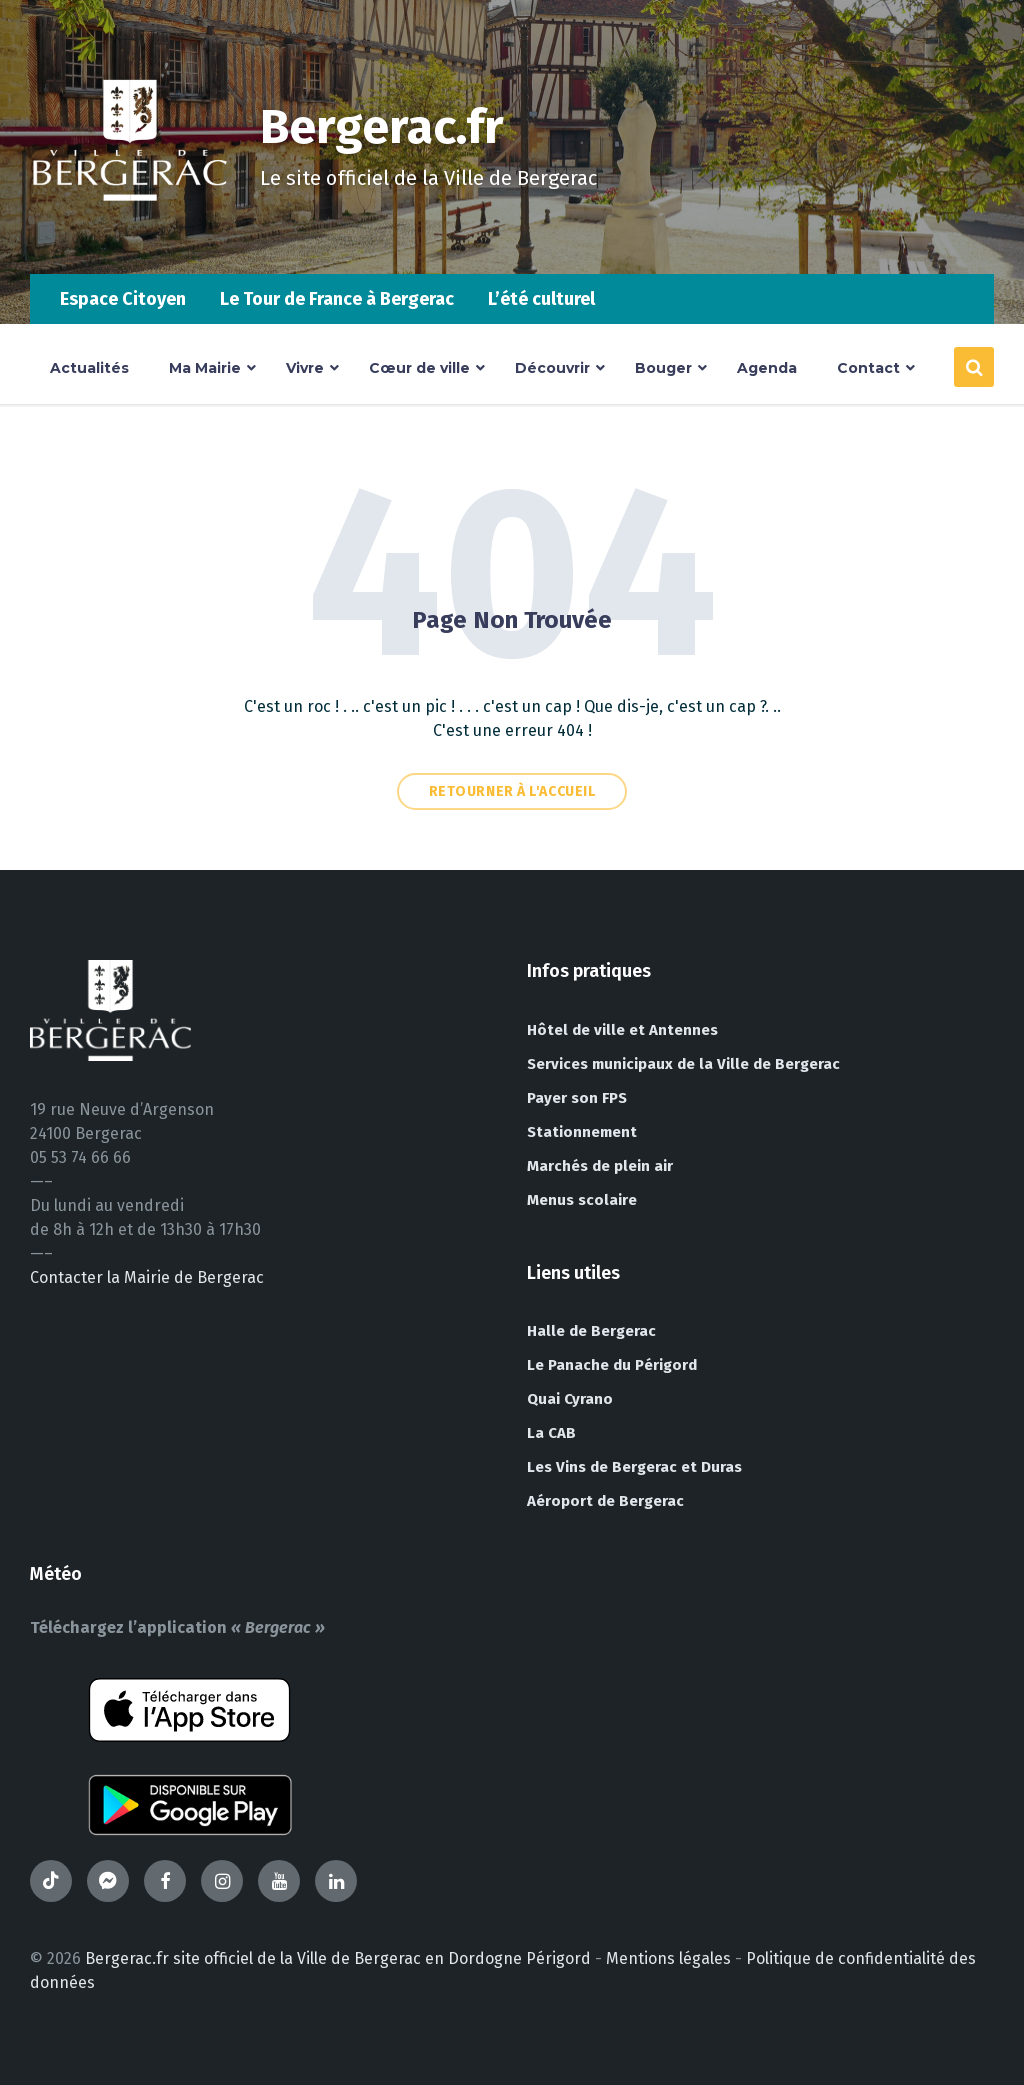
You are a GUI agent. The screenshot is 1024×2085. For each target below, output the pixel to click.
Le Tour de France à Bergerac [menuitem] (337, 299)
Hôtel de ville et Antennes (622, 1030)
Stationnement (582, 1132)
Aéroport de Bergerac (605, 1501)
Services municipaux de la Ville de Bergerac (683, 1064)
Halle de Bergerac (591, 1331)
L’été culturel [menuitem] (541, 299)
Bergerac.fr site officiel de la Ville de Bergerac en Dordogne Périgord (338, 1958)
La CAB (551, 1433)
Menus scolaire (582, 1200)
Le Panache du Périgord (612, 1365)
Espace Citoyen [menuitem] (123, 299)
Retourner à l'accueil (512, 791)
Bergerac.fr (382, 127)
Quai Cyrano (570, 1399)
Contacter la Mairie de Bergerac (147, 1277)
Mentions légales (668, 1958)
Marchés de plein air (600, 1166)
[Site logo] (130, 234)
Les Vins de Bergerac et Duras (634, 1467)
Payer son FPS (577, 1098)
